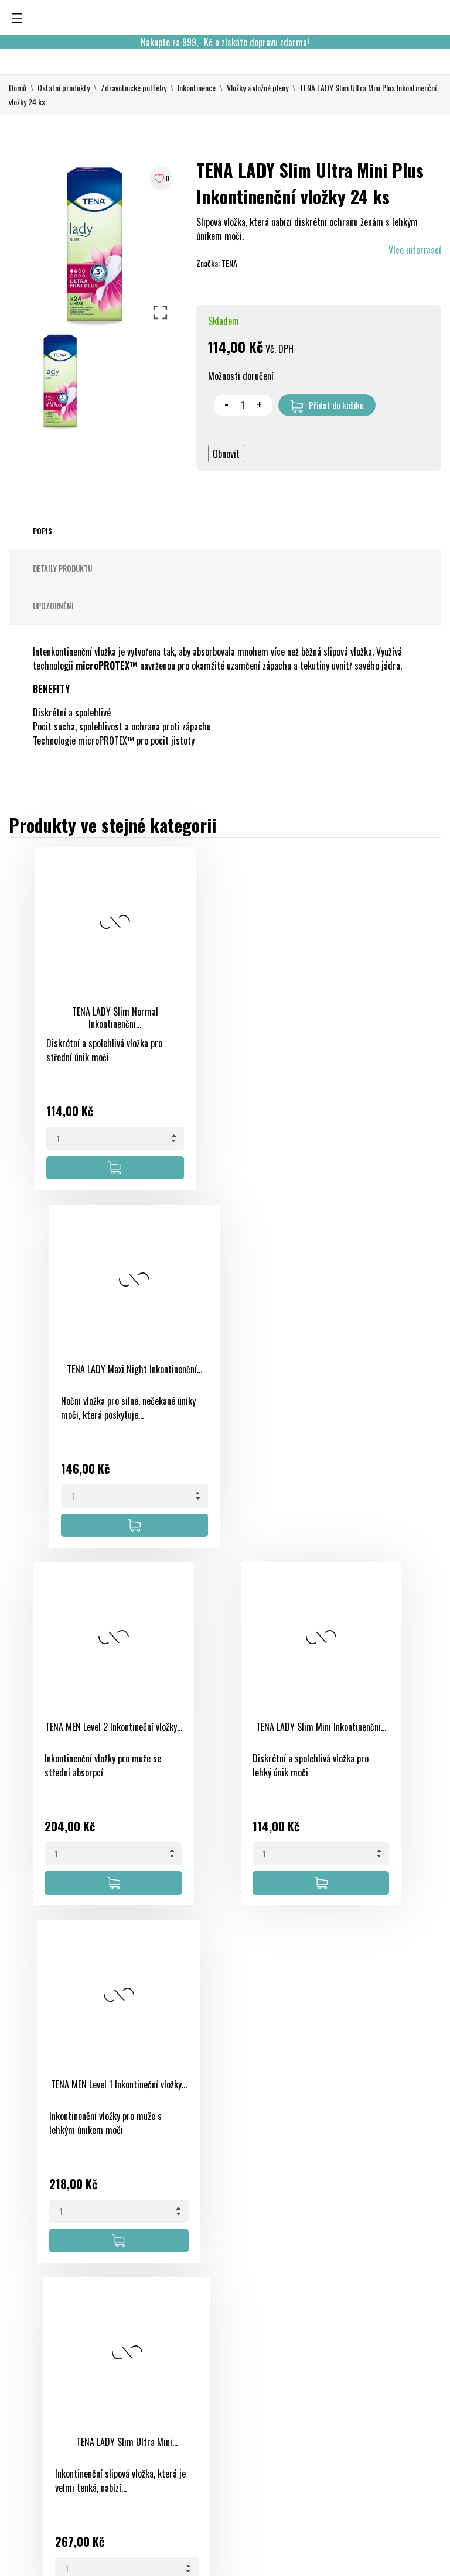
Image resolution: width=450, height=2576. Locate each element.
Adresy (321, 2424)
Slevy (168, 2347)
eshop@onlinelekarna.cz (52, 2455)
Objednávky (329, 2382)
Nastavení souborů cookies (326, 2494)
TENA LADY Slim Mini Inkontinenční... (245, 1375)
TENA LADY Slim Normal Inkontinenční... (88, 1017)
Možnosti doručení (241, 376)
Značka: (208, 263)
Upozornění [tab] (53, 606)
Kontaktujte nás (262, 2466)
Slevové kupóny (322, 2452)
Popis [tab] (42, 531)
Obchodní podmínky (251, 2354)
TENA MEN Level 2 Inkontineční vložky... (87, 1375)
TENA (229, 263)
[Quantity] (88, 1138)
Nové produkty (184, 2368)
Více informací (414, 250)
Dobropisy (326, 2403)
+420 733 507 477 (43, 2434)
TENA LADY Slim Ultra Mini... (245, 1727)
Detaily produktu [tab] (62, 568)
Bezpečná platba (262, 2382)
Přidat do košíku (327, 406)
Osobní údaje (321, 2354)
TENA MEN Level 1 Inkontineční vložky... (87, 1733)
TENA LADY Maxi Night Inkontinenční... (245, 1017)
